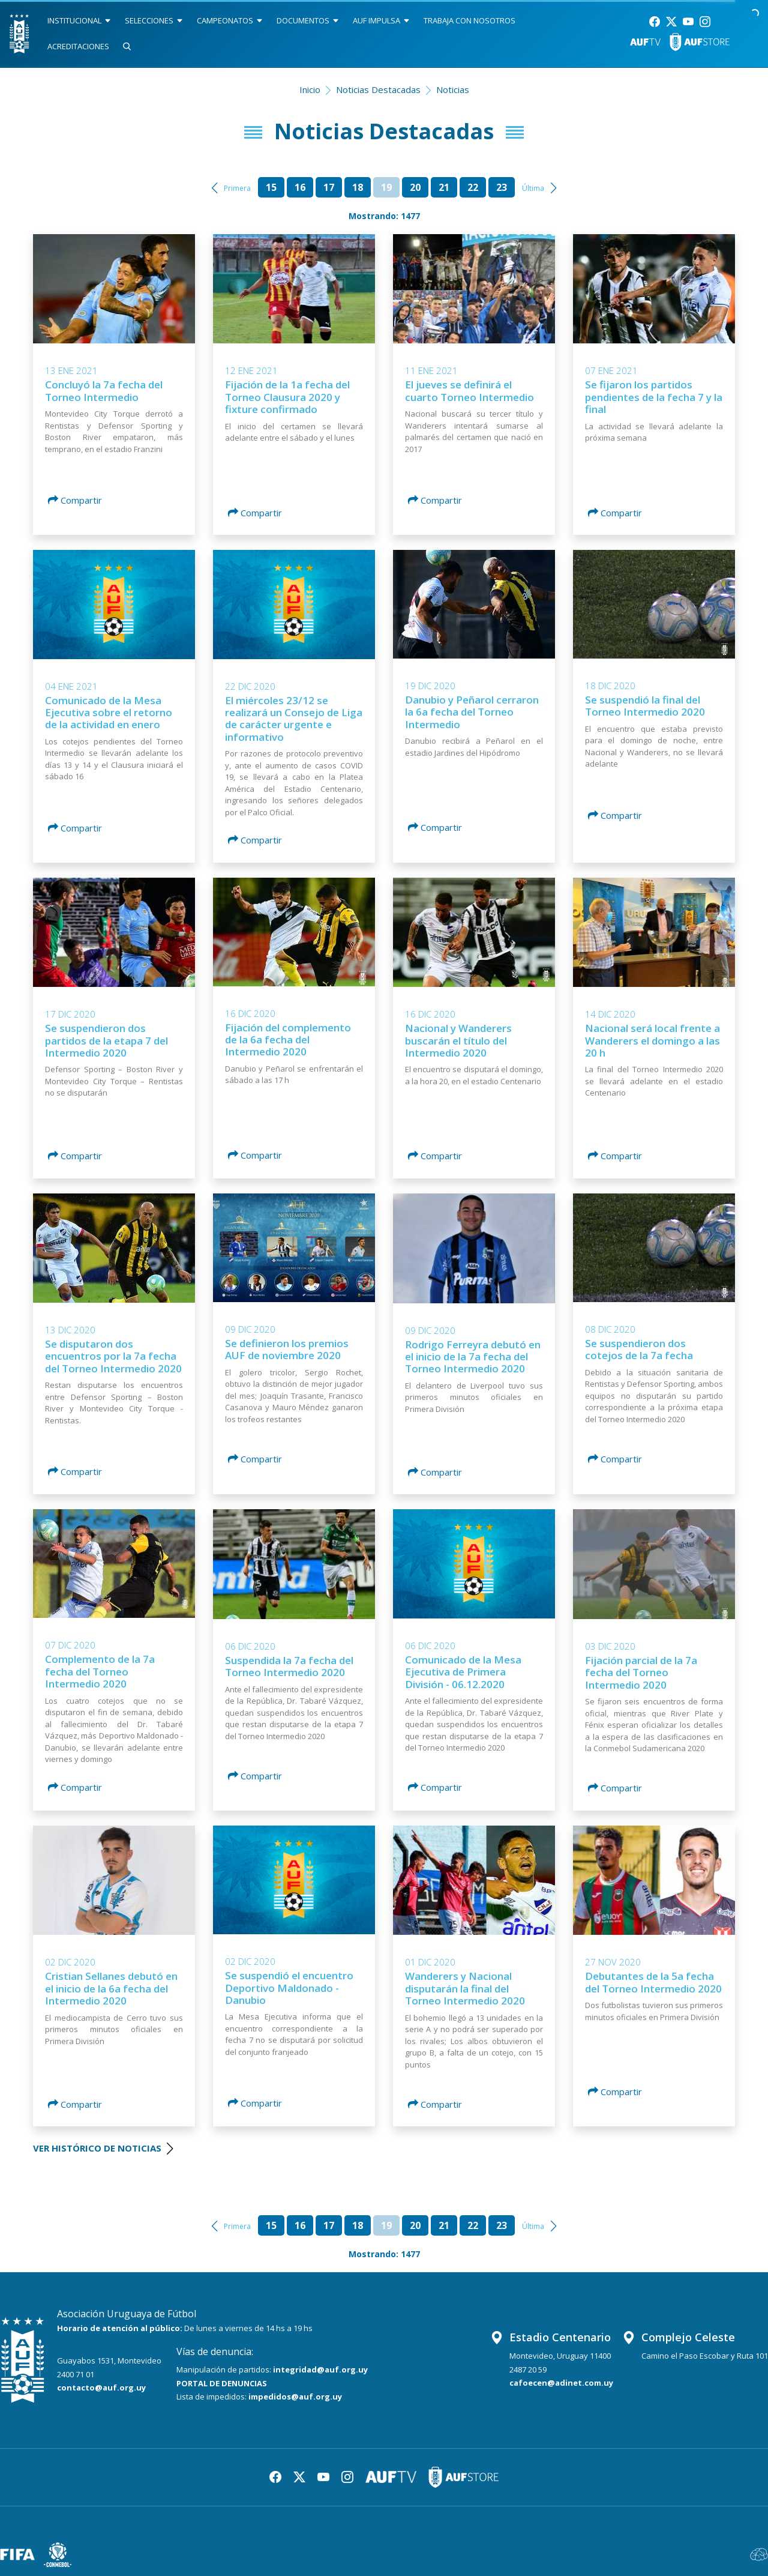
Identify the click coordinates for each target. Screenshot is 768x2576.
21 (444, 187)
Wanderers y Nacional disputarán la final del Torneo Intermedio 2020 (465, 1988)
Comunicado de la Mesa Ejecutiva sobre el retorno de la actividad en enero (108, 712)
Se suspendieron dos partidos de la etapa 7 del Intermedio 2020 (106, 1040)
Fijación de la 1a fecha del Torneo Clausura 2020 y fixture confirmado (287, 397)
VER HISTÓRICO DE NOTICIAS (103, 2148)
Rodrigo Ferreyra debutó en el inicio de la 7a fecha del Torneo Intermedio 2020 (473, 1357)
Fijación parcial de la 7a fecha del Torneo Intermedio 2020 (641, 1672)
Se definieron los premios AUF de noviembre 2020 (287, 1349)
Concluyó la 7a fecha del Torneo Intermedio (104, 390)
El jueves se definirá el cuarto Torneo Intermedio (469, 390)
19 (386, 187)
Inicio (309, 89)
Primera (237, 188)
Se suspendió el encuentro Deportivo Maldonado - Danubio (289, 1987)
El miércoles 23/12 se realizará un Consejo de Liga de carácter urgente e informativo (293, 718)
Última (533, 188)
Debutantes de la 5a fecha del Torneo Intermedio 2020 (653, 1982)
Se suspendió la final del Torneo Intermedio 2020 (645, 706)
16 (300, 187)
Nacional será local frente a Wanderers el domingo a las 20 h (652, 1040)
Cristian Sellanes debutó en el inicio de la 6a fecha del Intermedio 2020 (111, 1988)
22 (472, 187)
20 (415, 187)
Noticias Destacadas (378, 89)
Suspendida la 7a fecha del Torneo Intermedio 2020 (289, 1666)
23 (501, 187)
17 (328, 187)
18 (357, 187)
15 (271, 187)
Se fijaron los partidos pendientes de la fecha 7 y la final (653, 397)
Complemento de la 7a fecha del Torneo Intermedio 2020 (100, 1671)
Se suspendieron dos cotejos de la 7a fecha (639, 1349)
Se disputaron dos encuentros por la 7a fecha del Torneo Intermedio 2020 (113, 1356)
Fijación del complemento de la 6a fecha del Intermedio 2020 (288, 1040)
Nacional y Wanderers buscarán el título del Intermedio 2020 (458, 1040)
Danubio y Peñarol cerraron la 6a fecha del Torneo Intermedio (472, 712)
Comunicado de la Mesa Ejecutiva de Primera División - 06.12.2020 (463, 1672)
